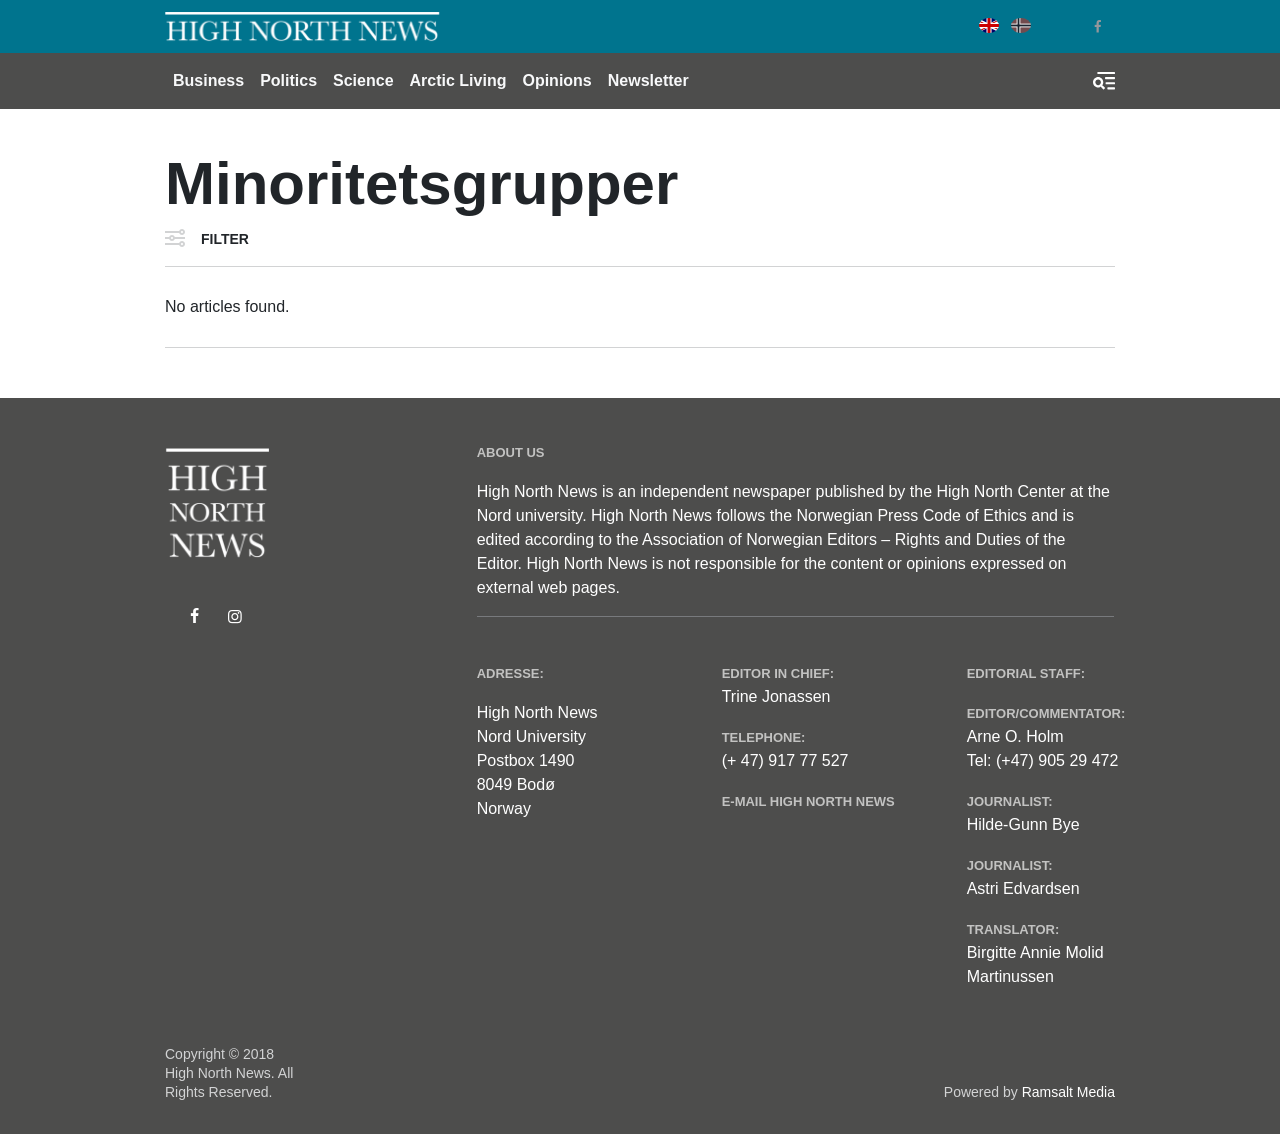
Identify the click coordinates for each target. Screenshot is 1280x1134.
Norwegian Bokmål (1021, 25)
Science (363, 80)
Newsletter (648, 80)
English (989, 25)
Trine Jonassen (776, 696)
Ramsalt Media (1068, 1092)
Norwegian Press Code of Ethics (911, 515)
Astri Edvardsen (1023, 888)
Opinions (556, 80)
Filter (225, 239)
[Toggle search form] (1104, 81)
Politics (288, 80)
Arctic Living (458, 80)
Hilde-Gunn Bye (1023, 824)
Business (208, 80)
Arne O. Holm (1015, 736)
